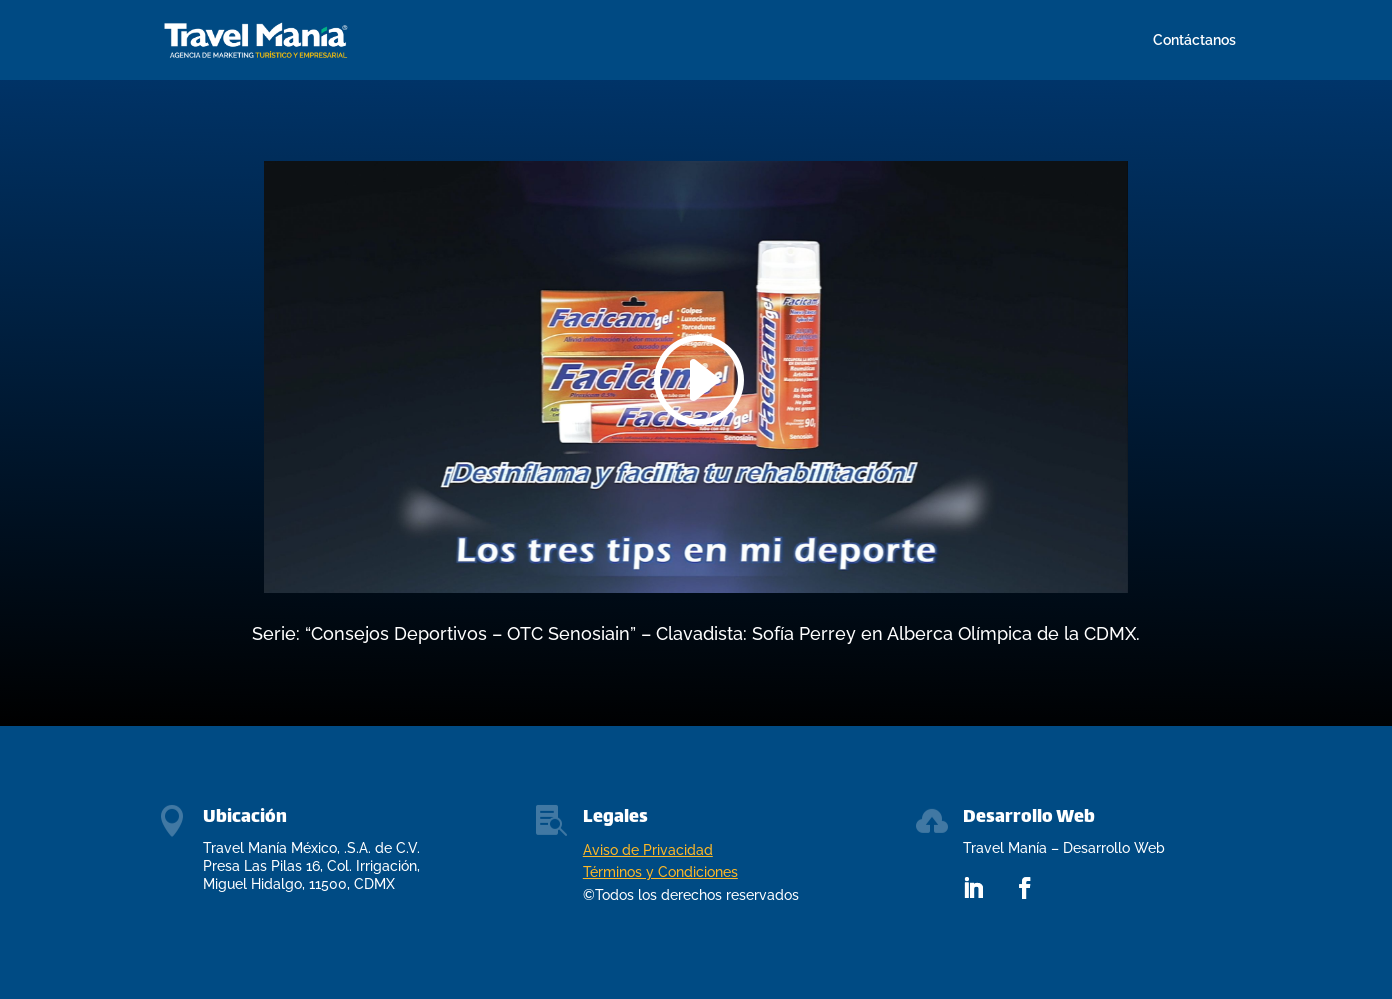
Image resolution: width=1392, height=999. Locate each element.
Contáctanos (1194, 40)
